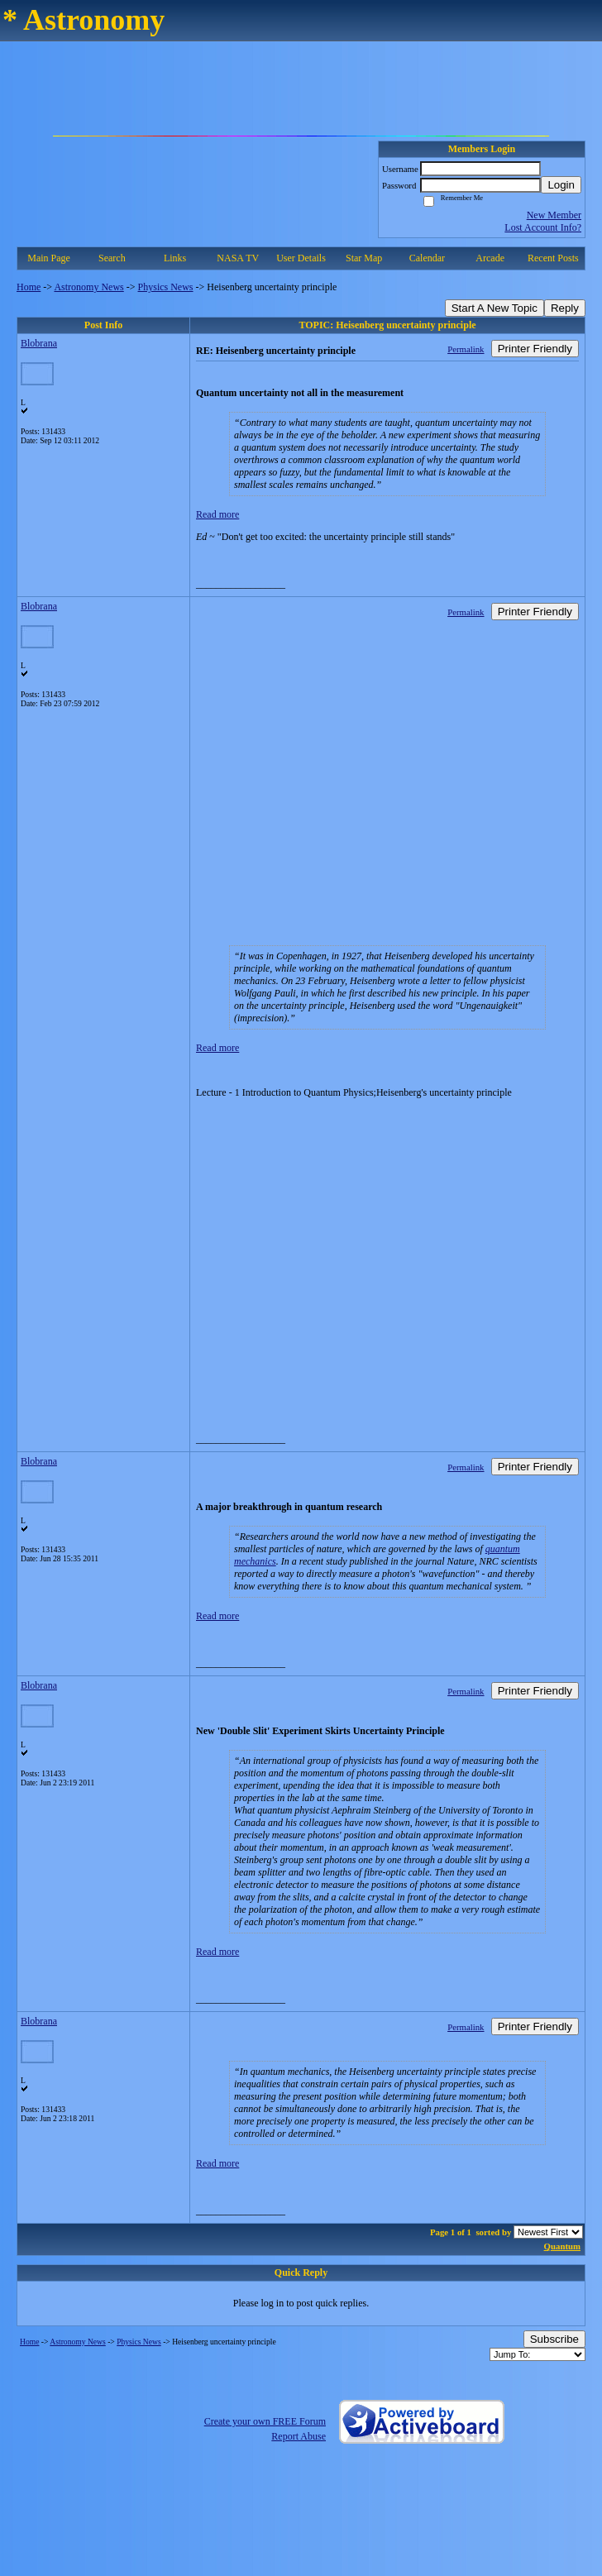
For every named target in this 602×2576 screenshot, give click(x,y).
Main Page (48, 258)
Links (175, 258)
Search (112, 258)
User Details (301, 258)
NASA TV (238, 258)
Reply (565, 308)
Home (29, 287)
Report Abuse (298, 2436)
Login (561, 185)
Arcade (489, 258)
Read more (217, 514)
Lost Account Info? (542, 227)
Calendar (427, 258)
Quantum (562, 2246)
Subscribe (554, 2339)
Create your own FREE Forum (265, 2421)
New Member (554, 215)
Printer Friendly (535, 348)
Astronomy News (88, 287)
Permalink (465, 349)
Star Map (364, 258)
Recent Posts (553, 258)
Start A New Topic (495, 308)
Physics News (166, 287)
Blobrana (39, 343)
